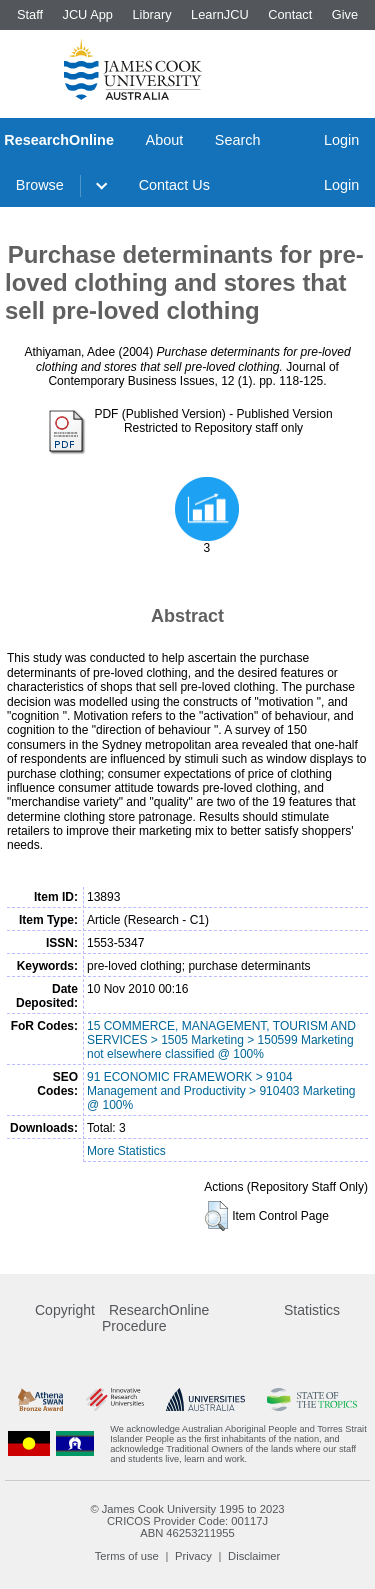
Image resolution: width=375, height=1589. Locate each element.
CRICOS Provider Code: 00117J (187, 1521)
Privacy (193, 1556)
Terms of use (127, 1556)
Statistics (312, 1310)
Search (238, 140)
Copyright (65, 1310)
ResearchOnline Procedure (155, 1318)
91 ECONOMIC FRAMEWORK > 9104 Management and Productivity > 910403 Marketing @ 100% (221, 1091)
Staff (30, 14)
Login (341, 140)
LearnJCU (220, 14)
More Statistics (126, 1151)
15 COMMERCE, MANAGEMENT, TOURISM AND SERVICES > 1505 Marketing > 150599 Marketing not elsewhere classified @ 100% (221, 1040)
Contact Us (174, 185)
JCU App (87, 14)
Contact (290, 14)
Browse (40, 185)
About (165, 140)
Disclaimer (254, 1556)
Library (151, 14)
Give (345, 14)
